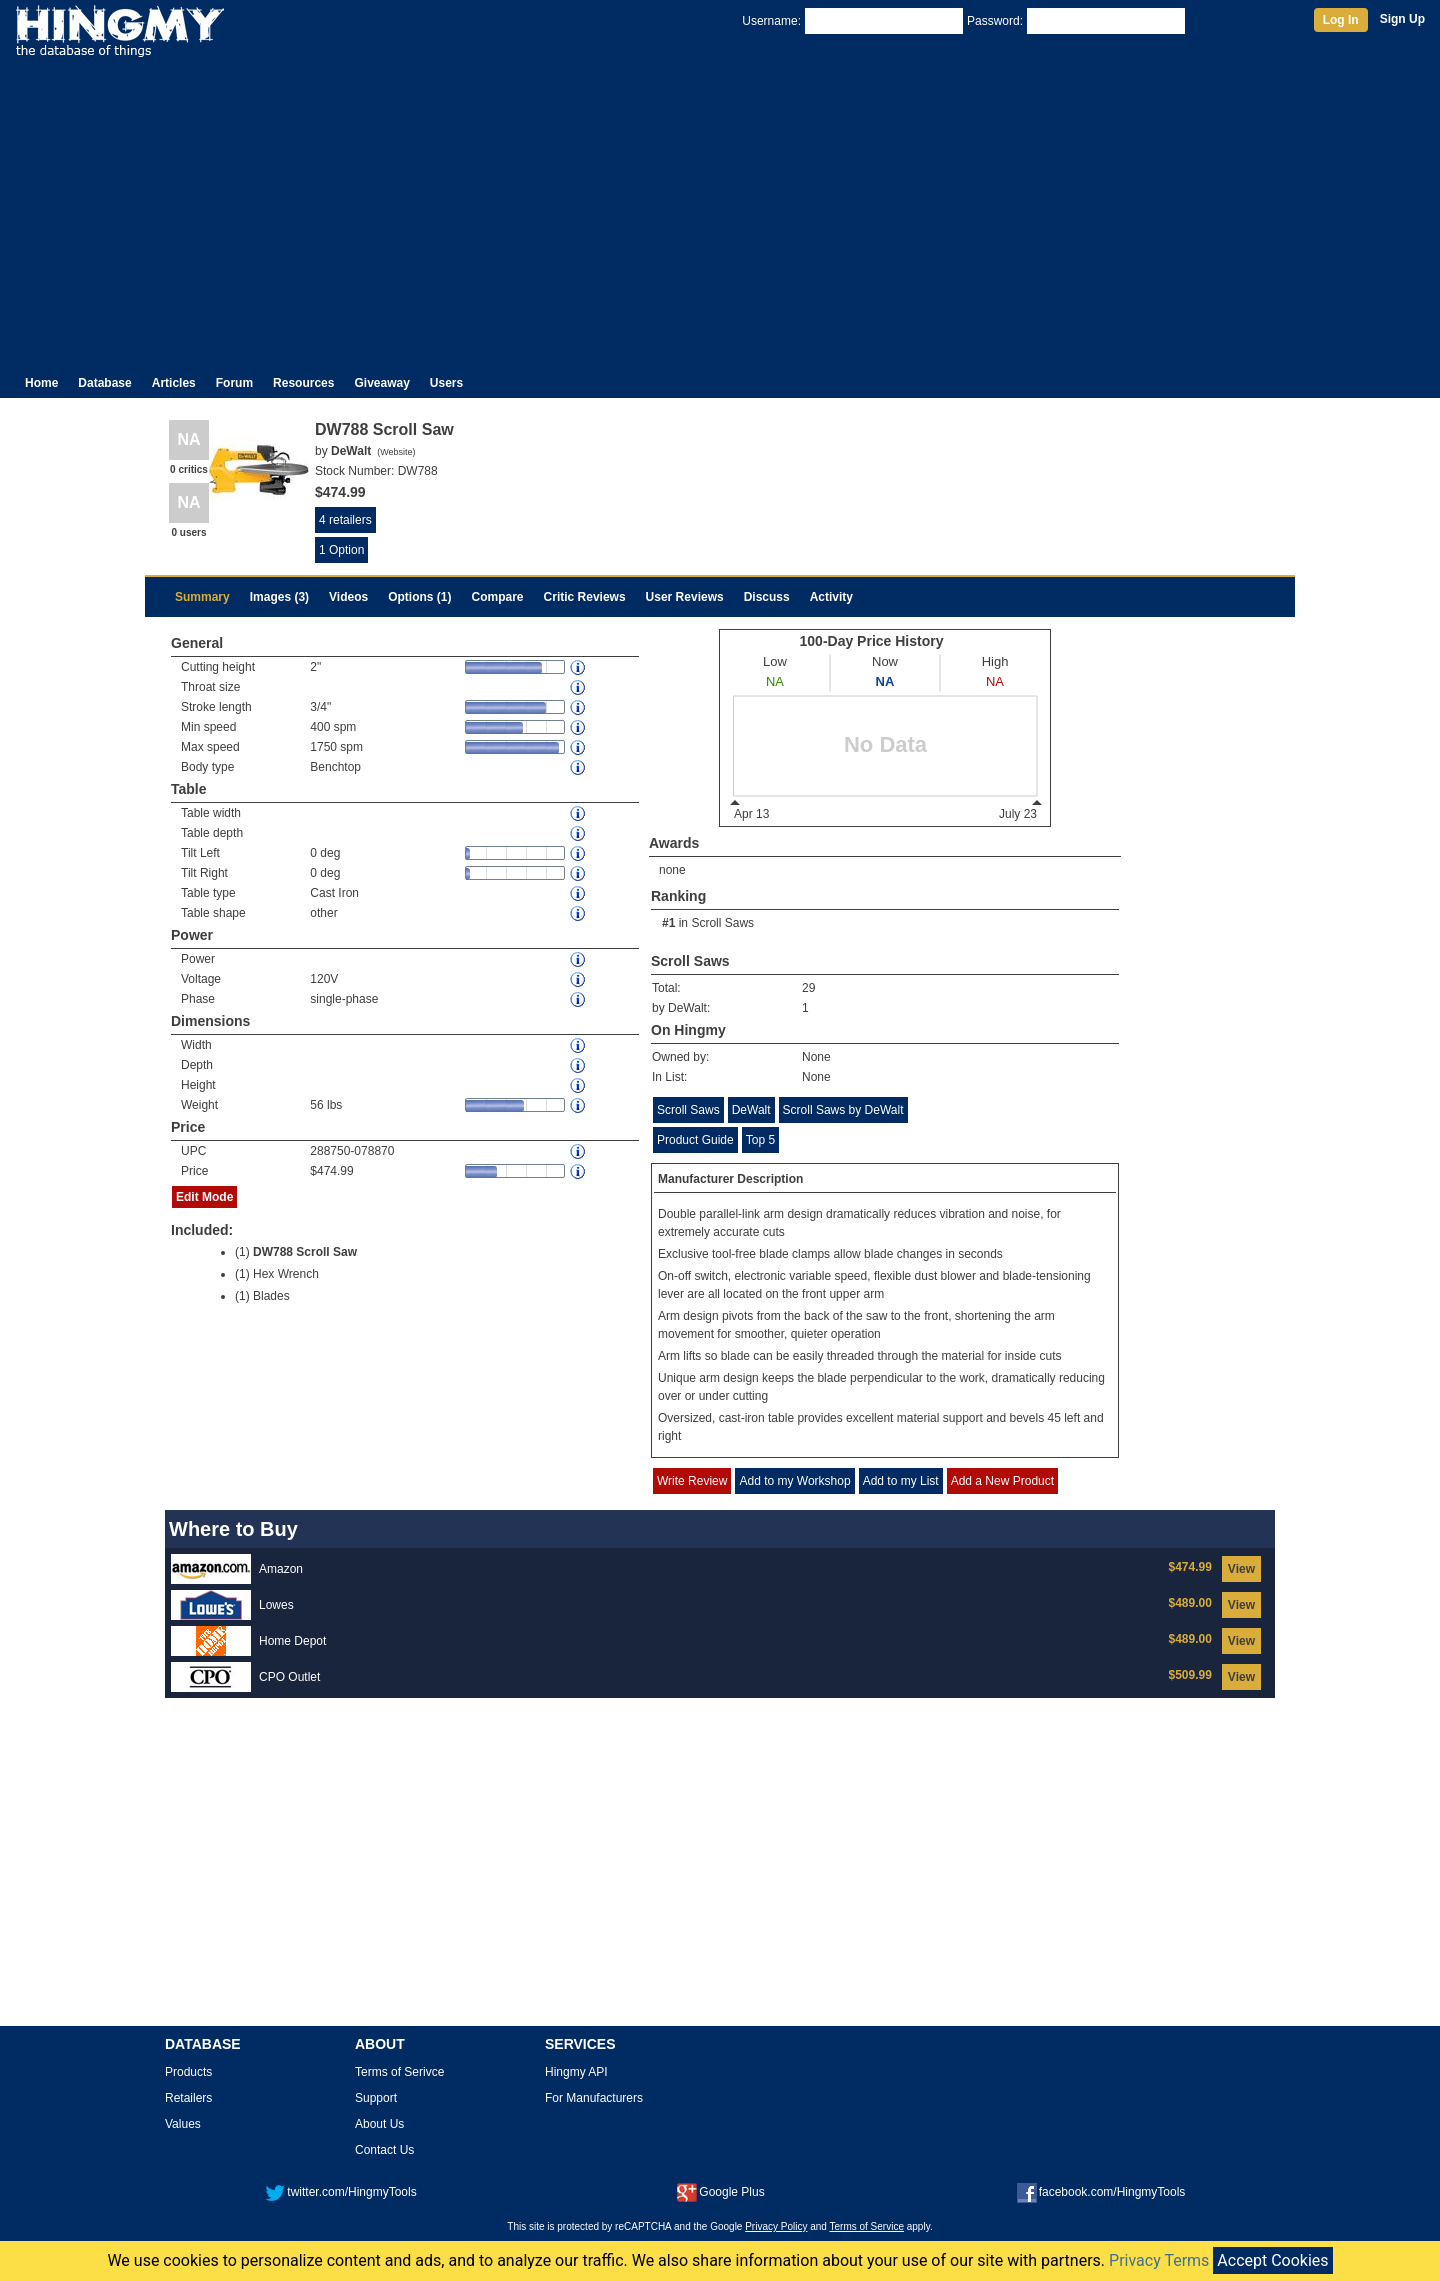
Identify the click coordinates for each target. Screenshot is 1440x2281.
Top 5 (760, 1140)
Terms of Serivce (399, 2072)
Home (41, 383)
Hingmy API (576, 2072)
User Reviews (685, 597)
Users (446, 383)
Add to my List (901, 1481)
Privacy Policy (776, 2226)
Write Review (692, 1481)
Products (188, 2072)
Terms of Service (867, 2226)
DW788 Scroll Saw (305, 1252)
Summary (202, 597)
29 (808, 988)
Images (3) (279, 597)
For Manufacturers (594, 2098)
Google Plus (720, 2192)
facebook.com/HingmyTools (1101, 2192)
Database (104, 383)
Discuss (767, 597)
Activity (831, 597)
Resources (303, 383)
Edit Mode (204, 1197)
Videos (348, 597)
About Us (379, 2124)
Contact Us (384, 2150)
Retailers (188, 2098)
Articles (174, 383)
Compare (498, 597)
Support (376, 2098)
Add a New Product (1002, 1481)
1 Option (341, 550)
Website (396, 452)
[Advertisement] (720, 208)
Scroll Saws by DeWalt (843, 1110)
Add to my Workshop (794, 1481)
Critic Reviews (585, 597)
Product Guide (695, 1140)
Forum (234, 383)
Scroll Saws (722, 923)
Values (183, 2124)
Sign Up (1402, 19)
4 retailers (345, 520)
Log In (1341, 20)
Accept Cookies (1272, 2260)
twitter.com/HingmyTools (340, 2192)
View (1241, 1569)
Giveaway (381, 383)
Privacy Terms (1159, 2260)
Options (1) (419, 597)
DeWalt (751, 1110)
